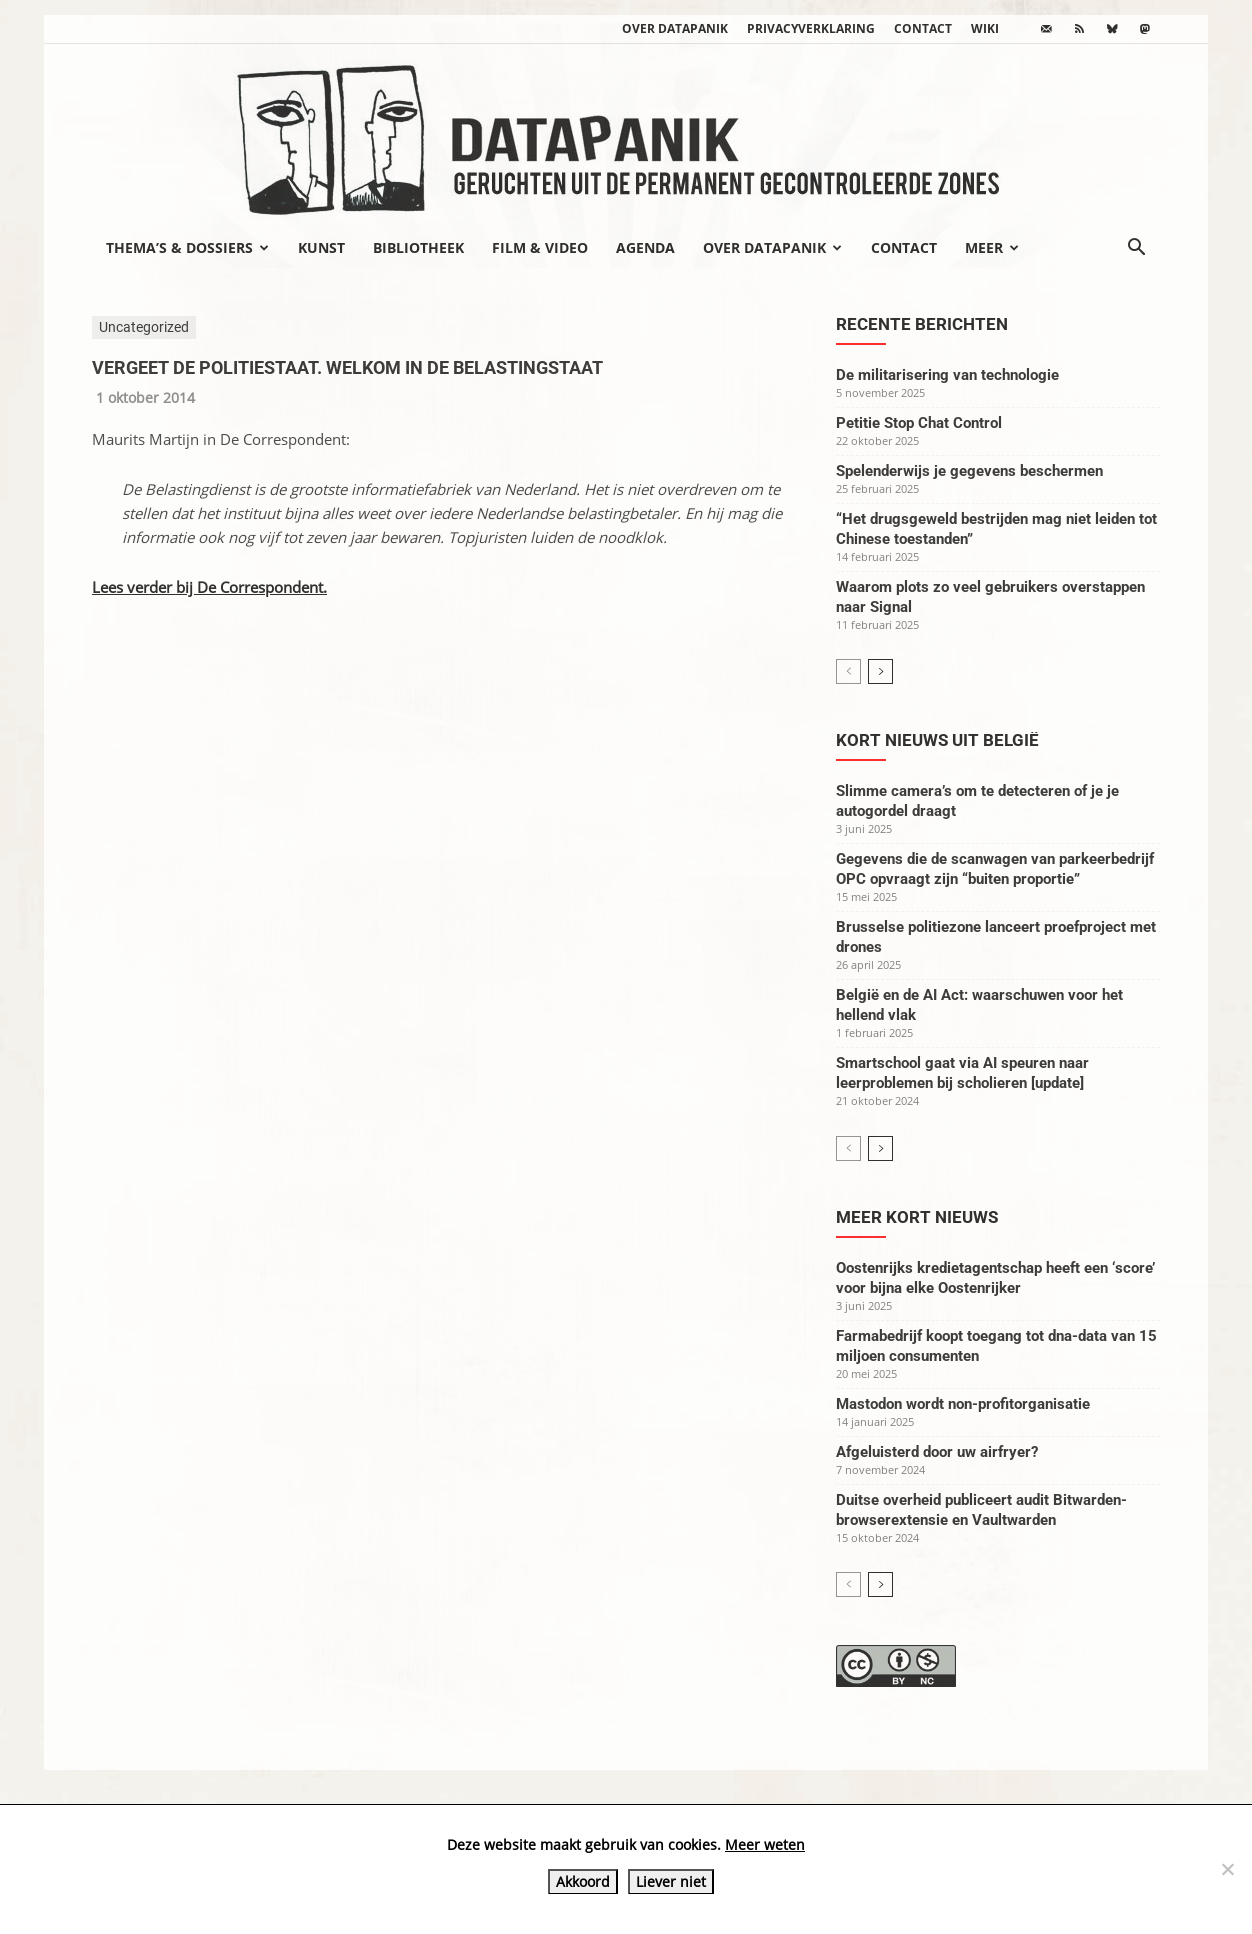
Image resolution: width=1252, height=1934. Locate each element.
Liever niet (671, 1881)
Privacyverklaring (811, 28)
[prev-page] (848, 671)
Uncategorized (144, 327)
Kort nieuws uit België (937, 740)
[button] (1136, 249)
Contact (923, 28)
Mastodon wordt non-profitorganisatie (963, 1404)
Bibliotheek (418, 247)
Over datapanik (675, 28)
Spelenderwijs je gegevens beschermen (969, 471)
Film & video (540, 247)
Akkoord (583, 1881)
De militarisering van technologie (947, 375)
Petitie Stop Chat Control (919, 423)
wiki (985, 28)
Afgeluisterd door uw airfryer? (937, 1452)
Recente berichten (922, 324)
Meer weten (765, 1844)
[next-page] (880, 671)
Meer (992, 247)
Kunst (321, 247)
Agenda (645, 247)
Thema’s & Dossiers (187, 247)
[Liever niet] (1227, 1869)
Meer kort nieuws (917, 1217)
